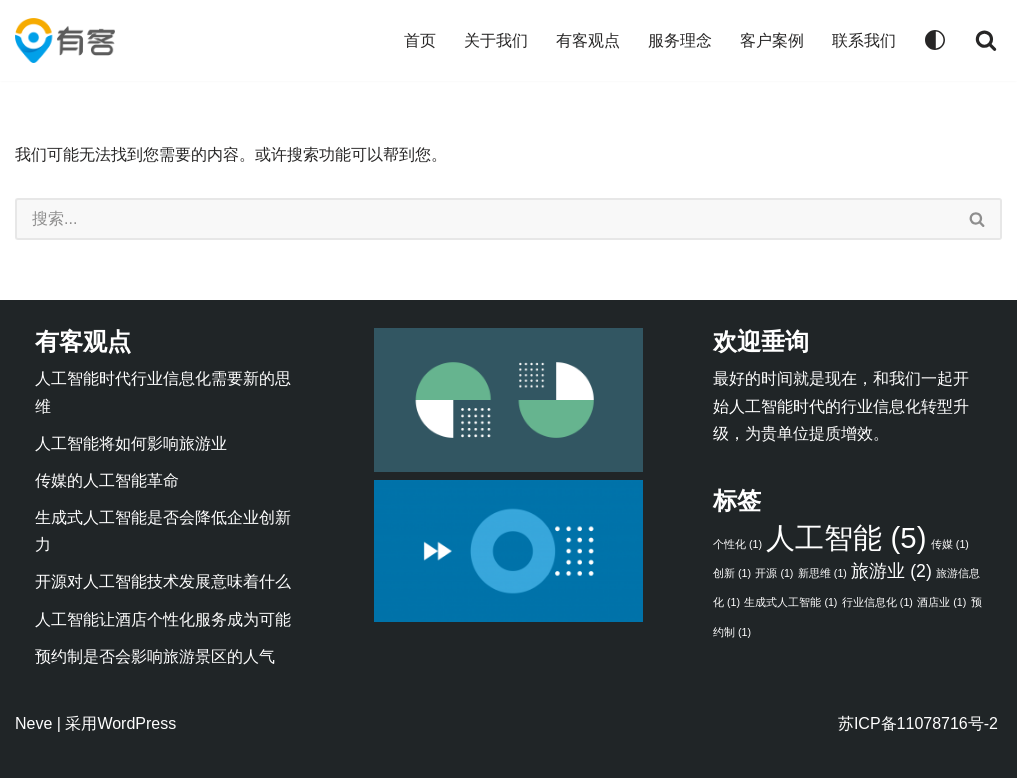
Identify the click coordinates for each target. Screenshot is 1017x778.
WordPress (136, 723)
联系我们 (864, 40)
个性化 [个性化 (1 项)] (737, 544)
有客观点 (588, 40)
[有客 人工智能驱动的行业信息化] (65, 40)
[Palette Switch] (935, 40)
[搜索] (986, 40)
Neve (33, 723)
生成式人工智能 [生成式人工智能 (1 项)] (790, 602)
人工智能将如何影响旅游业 (131, 443)
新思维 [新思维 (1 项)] (822, 573)
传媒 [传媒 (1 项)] (950, 544)
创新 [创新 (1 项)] (732, 573)
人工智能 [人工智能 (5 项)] (846, 537)
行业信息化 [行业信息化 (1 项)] (877, 602)
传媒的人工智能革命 (107, 480)
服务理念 (680, 40)
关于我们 (496, 40)
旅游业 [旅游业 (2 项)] (891, 571)
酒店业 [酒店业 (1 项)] (941, 602)
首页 (420, 40)
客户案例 (772, 40)
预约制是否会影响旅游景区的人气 (155, 656)
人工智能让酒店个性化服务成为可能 (163, 619)
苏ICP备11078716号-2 (918, 723)
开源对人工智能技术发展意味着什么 (163, 581)
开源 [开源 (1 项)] (774, 573)
